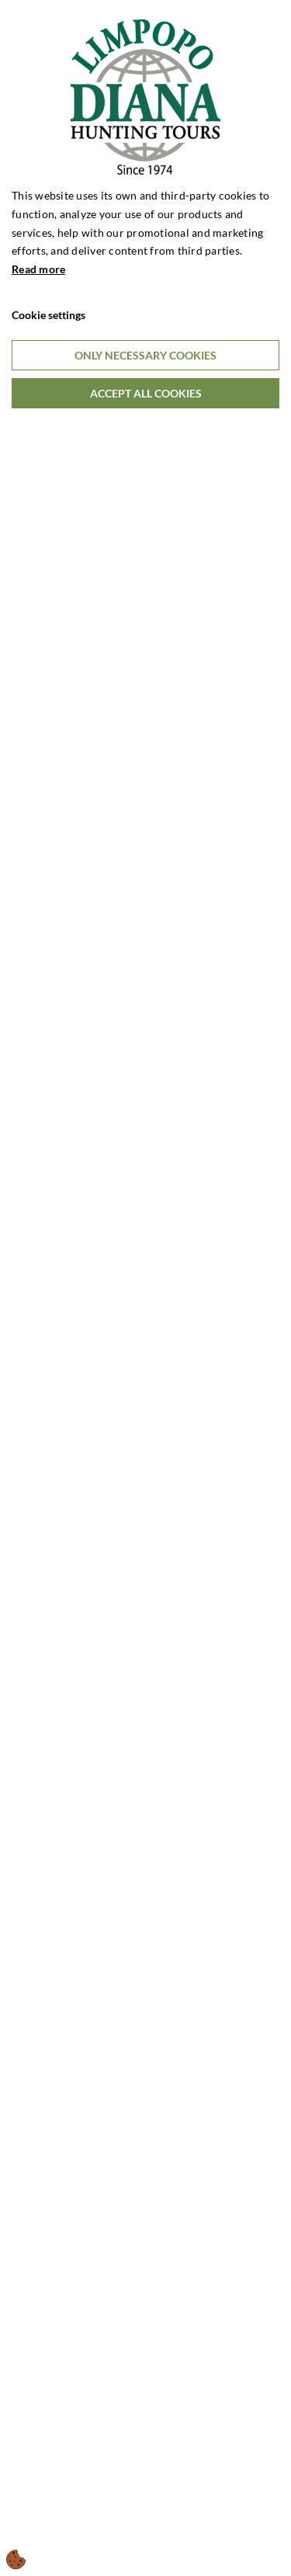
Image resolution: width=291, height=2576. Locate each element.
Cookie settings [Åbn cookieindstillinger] (48, 314)
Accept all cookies (146, 393)
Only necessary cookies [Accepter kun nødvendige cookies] (145, 355)
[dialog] (145, 1288)
